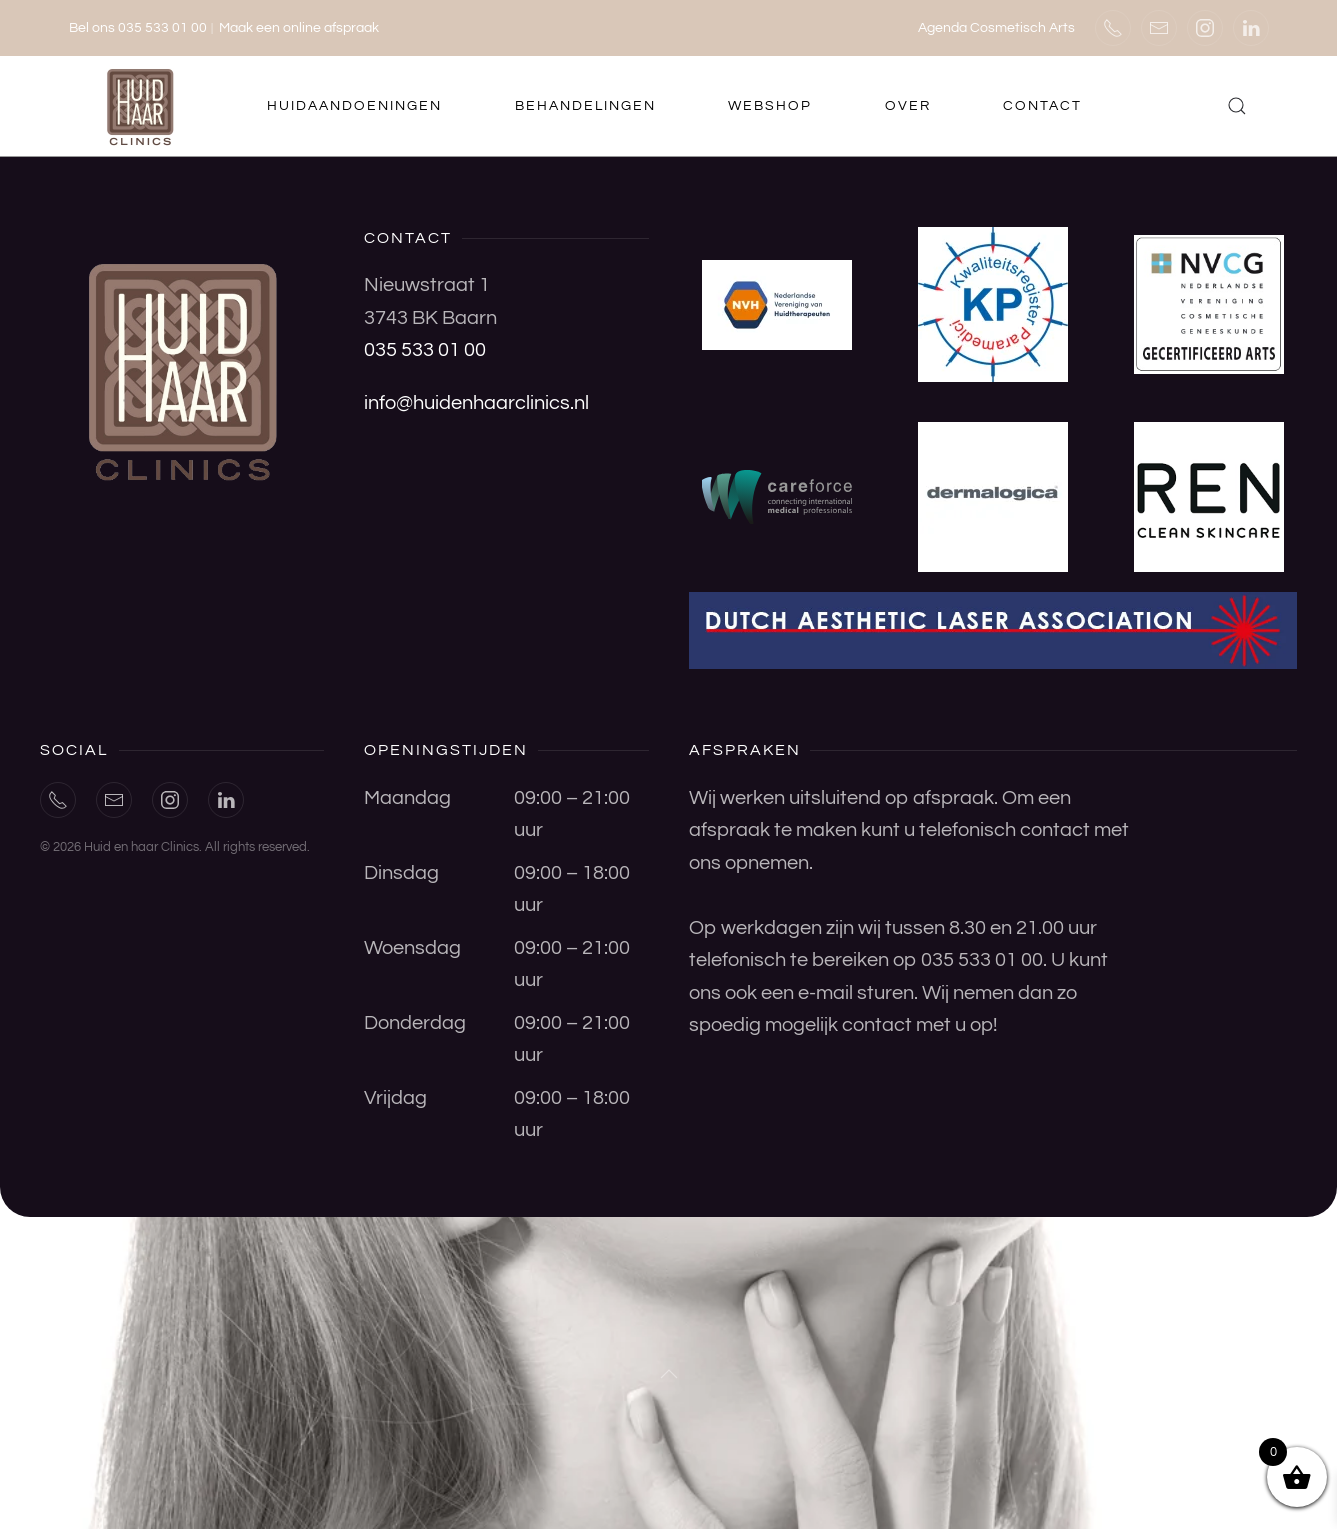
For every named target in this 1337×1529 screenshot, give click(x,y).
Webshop (770, 106)
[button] (1237, 106)
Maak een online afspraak (299, 28)
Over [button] (908, 106)
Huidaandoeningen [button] (354, 106)
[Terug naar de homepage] (143, 106)
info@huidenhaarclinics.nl (476, 403)
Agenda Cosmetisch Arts (996, 28)
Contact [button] (1042, 106)
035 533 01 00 (425, 350)
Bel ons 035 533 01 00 (138, 28)
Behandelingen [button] (585, 106)
